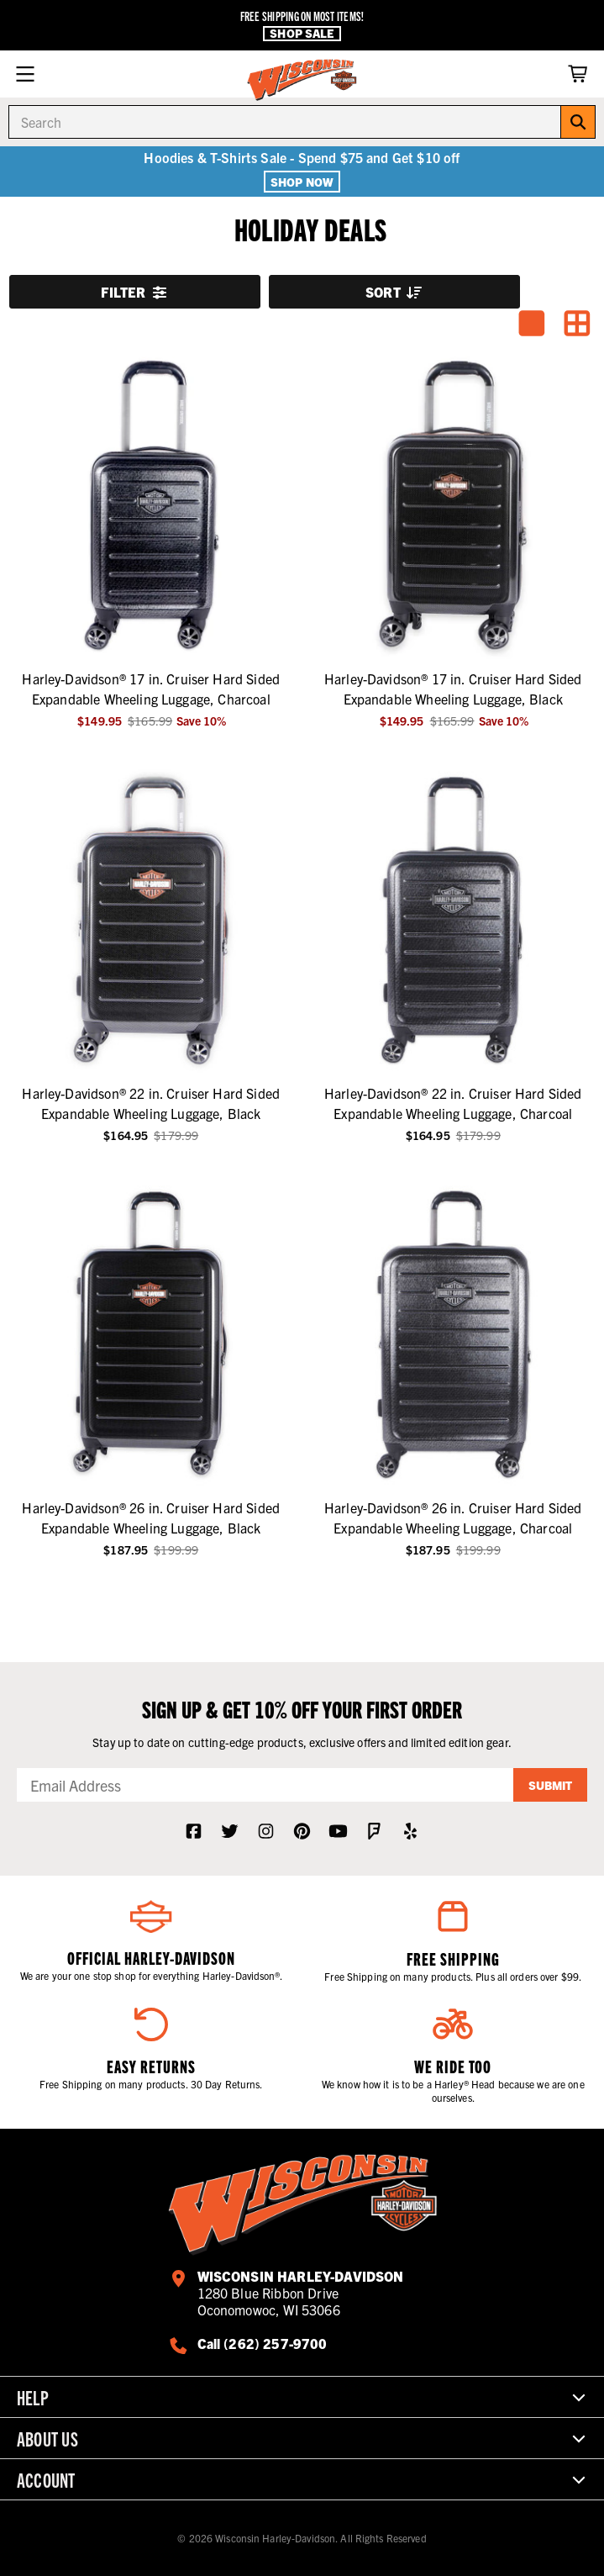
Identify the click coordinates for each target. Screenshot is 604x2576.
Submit (550, 1784)
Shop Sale (302, 33)
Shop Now (302, 181)
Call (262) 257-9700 (262, 2343)
